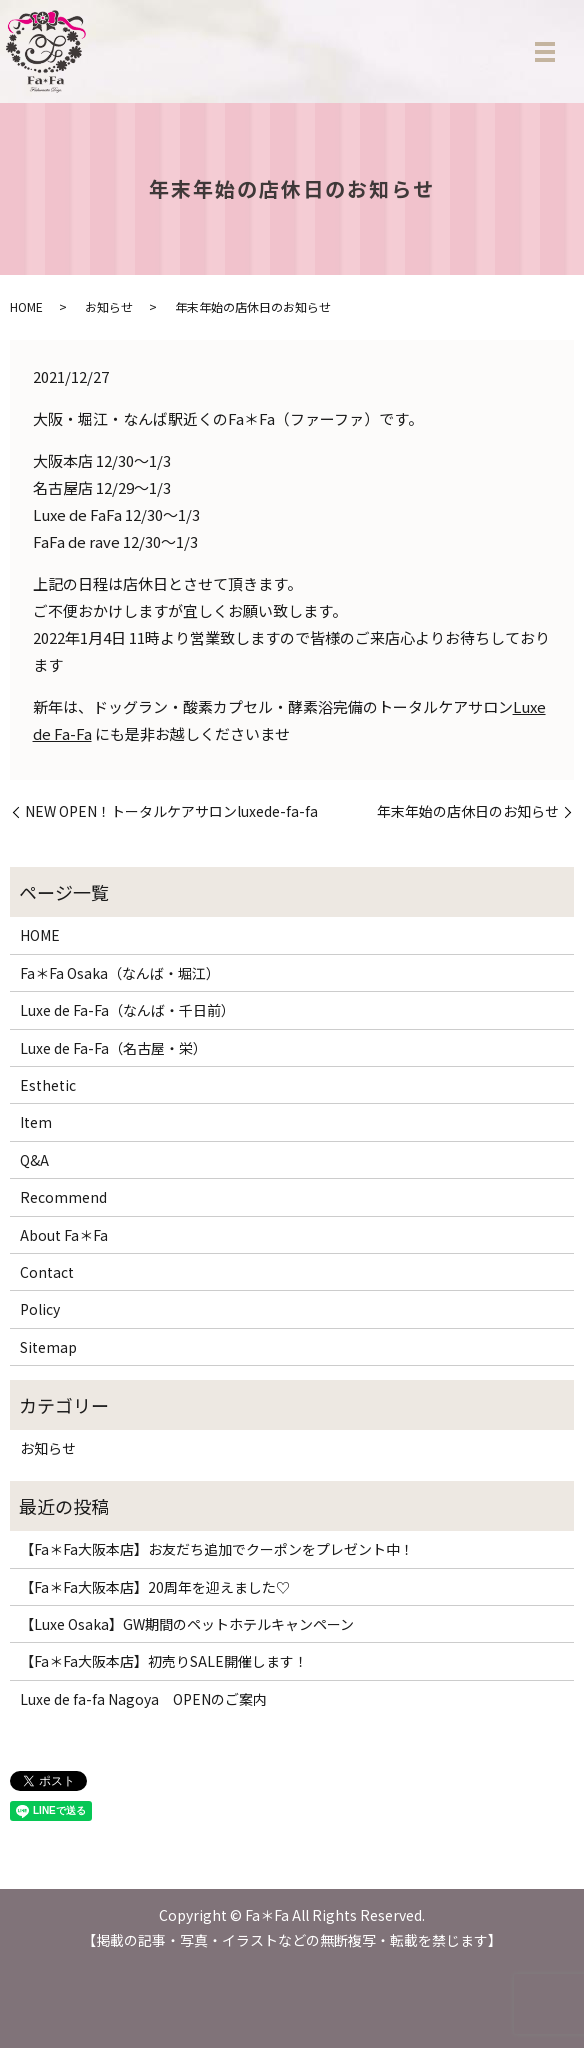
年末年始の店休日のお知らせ (468, 811)
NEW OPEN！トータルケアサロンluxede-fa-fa (171, 811)
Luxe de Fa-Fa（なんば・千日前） (127, 1010)
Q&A (34, 1160)
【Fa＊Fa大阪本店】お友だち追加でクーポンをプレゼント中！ (217, 1549)
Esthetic (48, 1085)
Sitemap (48, 1347)
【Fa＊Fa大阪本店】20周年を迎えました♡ (155, 1587)
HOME (26, 306)
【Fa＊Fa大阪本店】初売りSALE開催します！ (164, 1661)
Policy (40, 1309)
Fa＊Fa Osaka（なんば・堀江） (120, 973)
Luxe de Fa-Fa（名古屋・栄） (113, 1048)
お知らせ (109, 306)
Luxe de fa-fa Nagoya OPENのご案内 (143, 1699)
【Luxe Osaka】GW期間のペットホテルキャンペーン (187, 1624)
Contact (47, 1272)
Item (36, 1122)
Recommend (63, 1197)
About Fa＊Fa (64, 1235)
